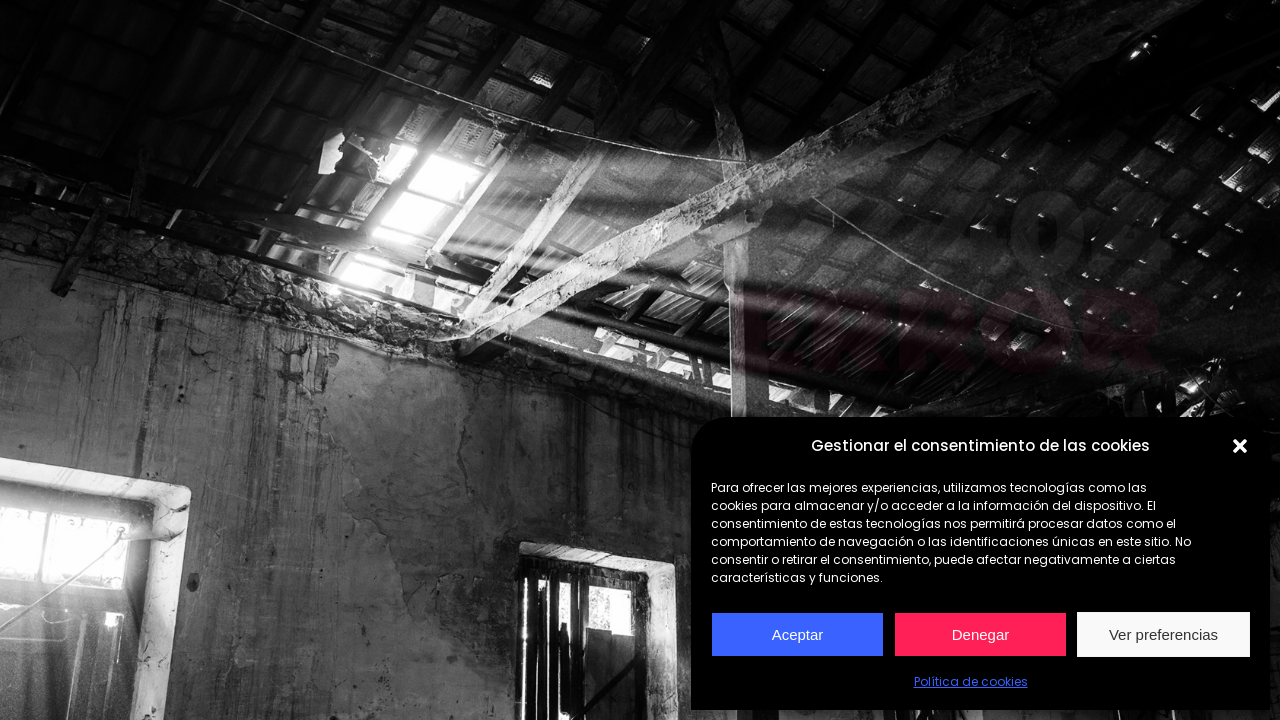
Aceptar (798, 634)
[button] (1240, 446)
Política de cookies (971, 681)
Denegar (981, 634)
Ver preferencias (1163, 634)
